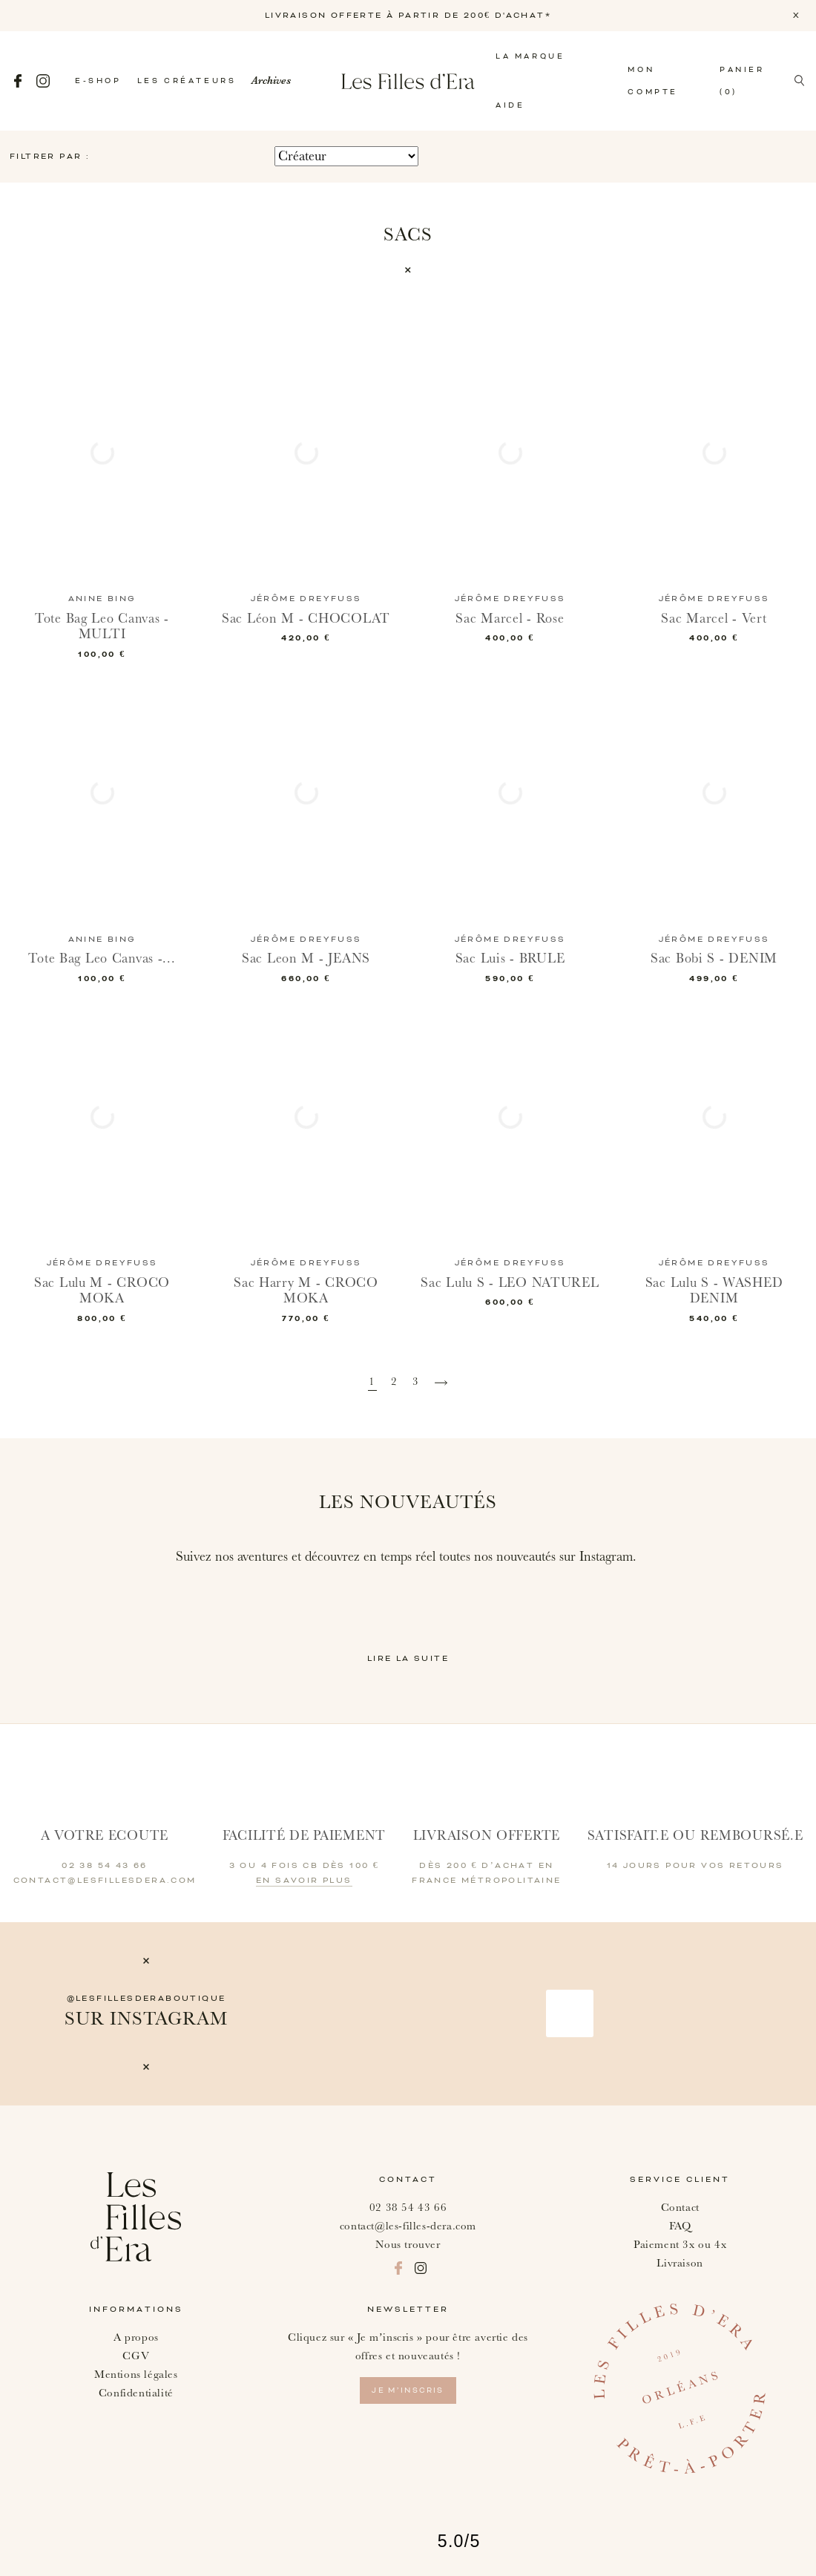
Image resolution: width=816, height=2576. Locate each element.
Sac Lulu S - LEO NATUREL (510, 1282)
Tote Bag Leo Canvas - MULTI (102, 626)
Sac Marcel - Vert (713, 618)
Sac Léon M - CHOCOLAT (306, 618)
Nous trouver (407, 2245)
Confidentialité (136, 2393)
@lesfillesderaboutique (146, 1998)
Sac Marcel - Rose (509, 618)
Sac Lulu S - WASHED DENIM (714, 1291)
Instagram (43, 81)
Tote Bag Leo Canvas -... (101, 958)
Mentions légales (136, 2374)
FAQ (680, 2226)
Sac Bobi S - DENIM (714, 958)
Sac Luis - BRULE (510, 958)
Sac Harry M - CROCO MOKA (306, 1291)
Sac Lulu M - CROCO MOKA (102, 1291)
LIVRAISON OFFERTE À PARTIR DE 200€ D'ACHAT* (408, 15)
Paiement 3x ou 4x (680, 2245)
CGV (135, 2356)
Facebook (17, 81)
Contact (680, 2207)
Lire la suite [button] (408, 1659)
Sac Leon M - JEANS (306, 958)
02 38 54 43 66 (408, 2207)
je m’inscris (408, 2390)
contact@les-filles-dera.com (408, 2226)
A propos (136, 2337)
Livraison (680, 2263)
